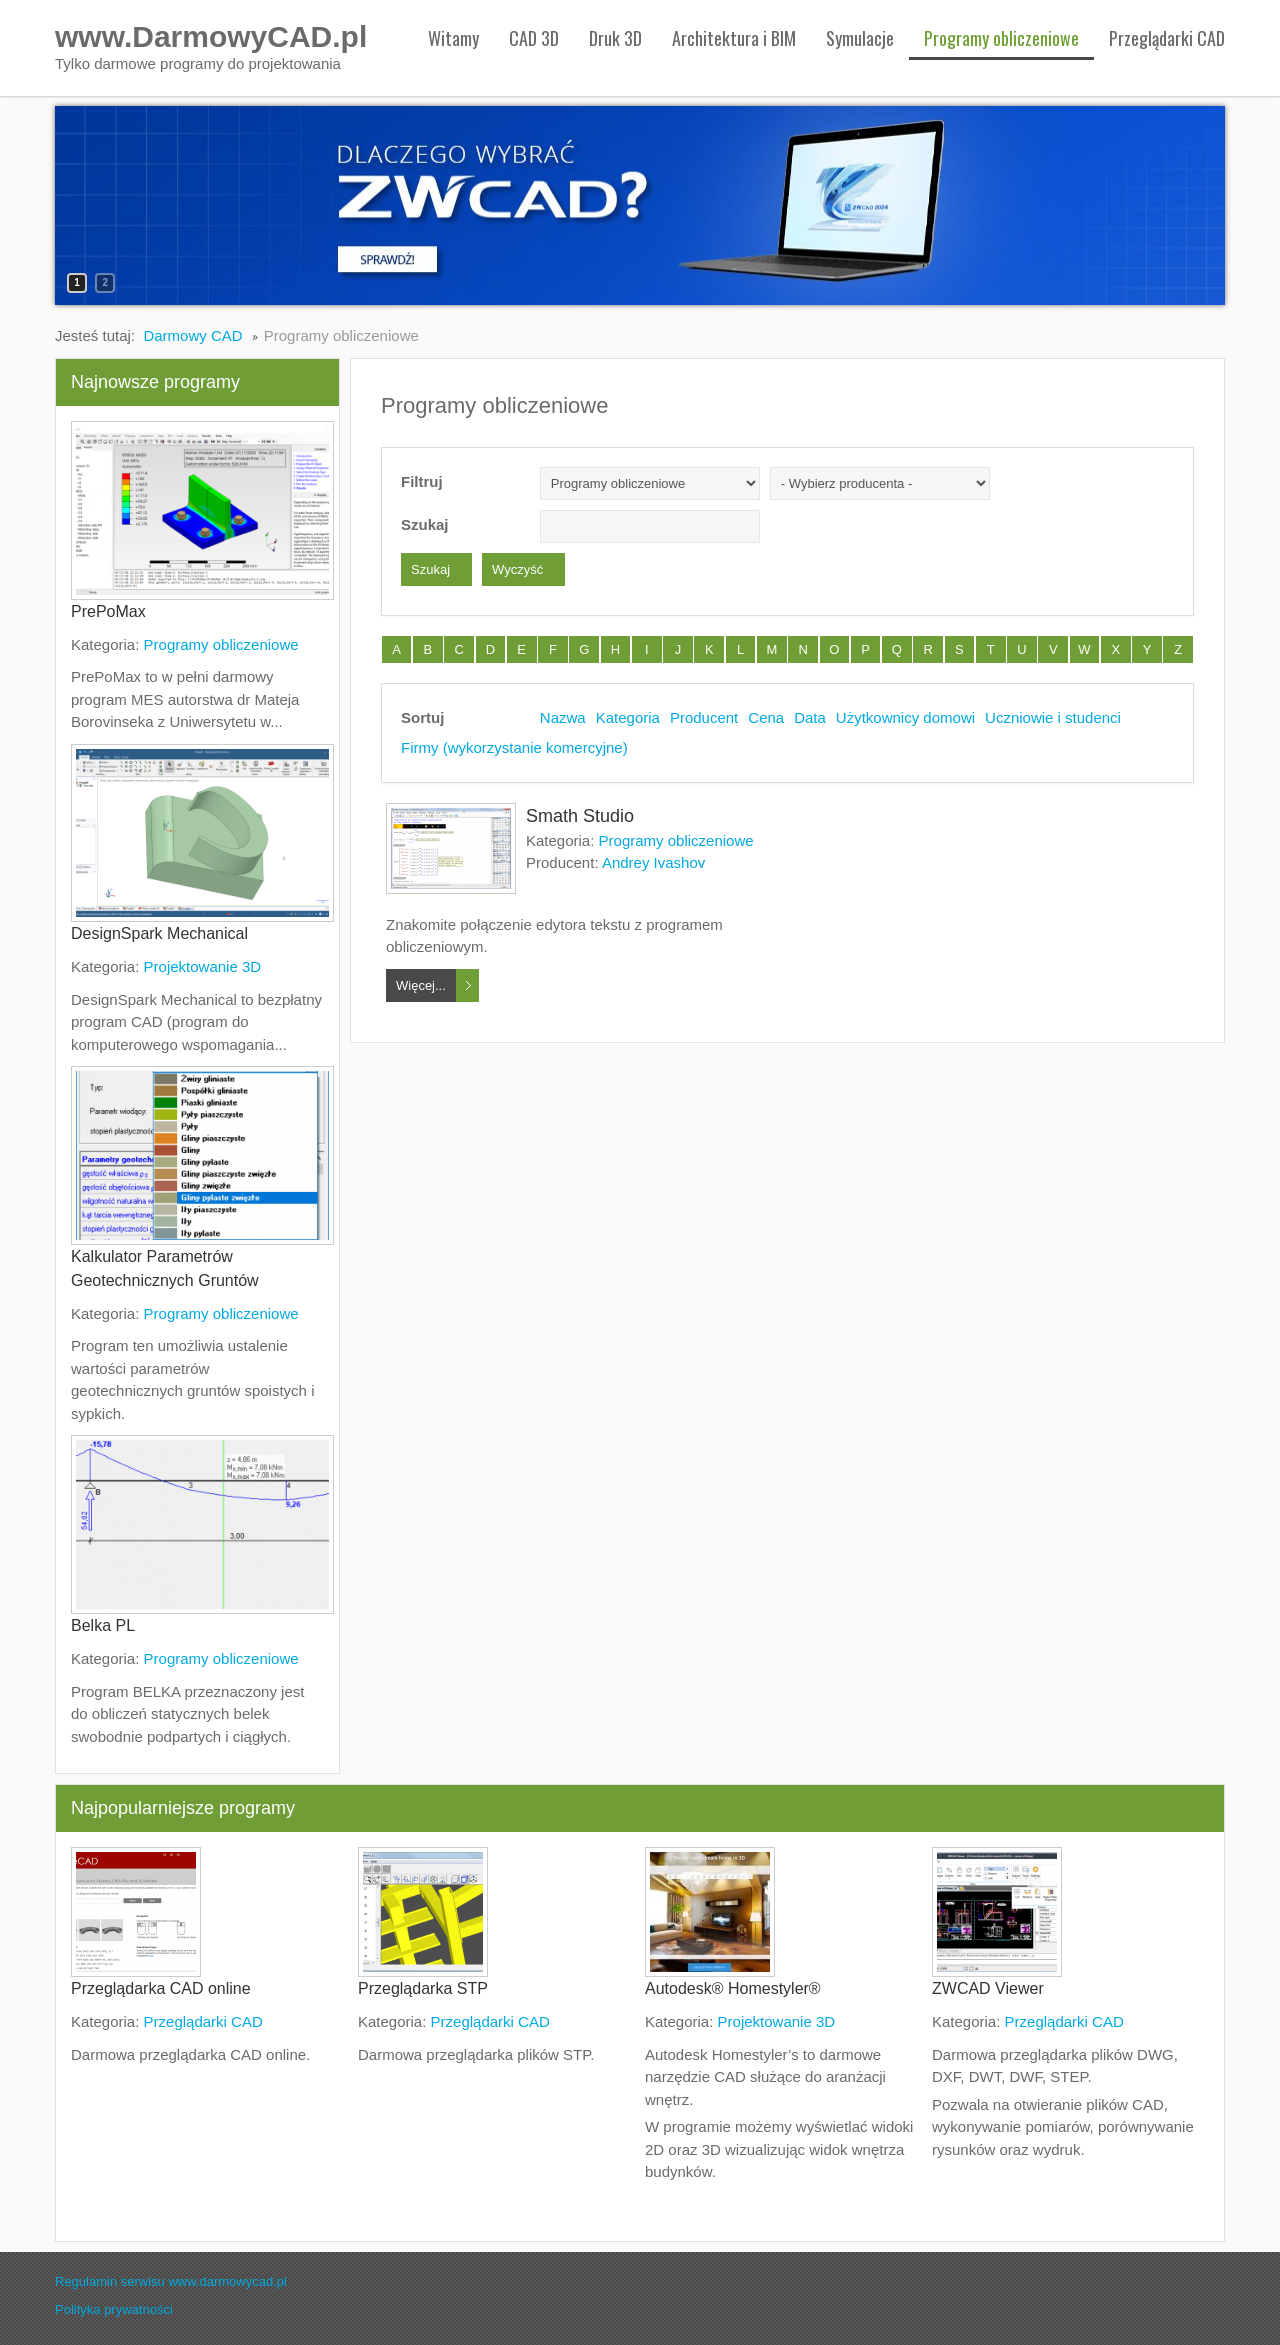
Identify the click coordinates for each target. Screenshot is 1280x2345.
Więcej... (421, 985)
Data (810, 717)
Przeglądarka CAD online (161, 1988)
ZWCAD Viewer (988, 1988)
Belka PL (103, 1625)
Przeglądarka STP (423, 1988)
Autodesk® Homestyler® (733, 1988)
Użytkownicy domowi (905, 717)
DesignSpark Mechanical (159, 933)
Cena (766, 717)
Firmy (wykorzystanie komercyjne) (514, 747)
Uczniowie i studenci (1053, 717)
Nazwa (563, 717)
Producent (704, 717)
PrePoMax (108, 611)
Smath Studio (580, 816)
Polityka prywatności (114, 2309)
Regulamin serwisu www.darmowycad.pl (171, 2281)
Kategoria (628, 717)
